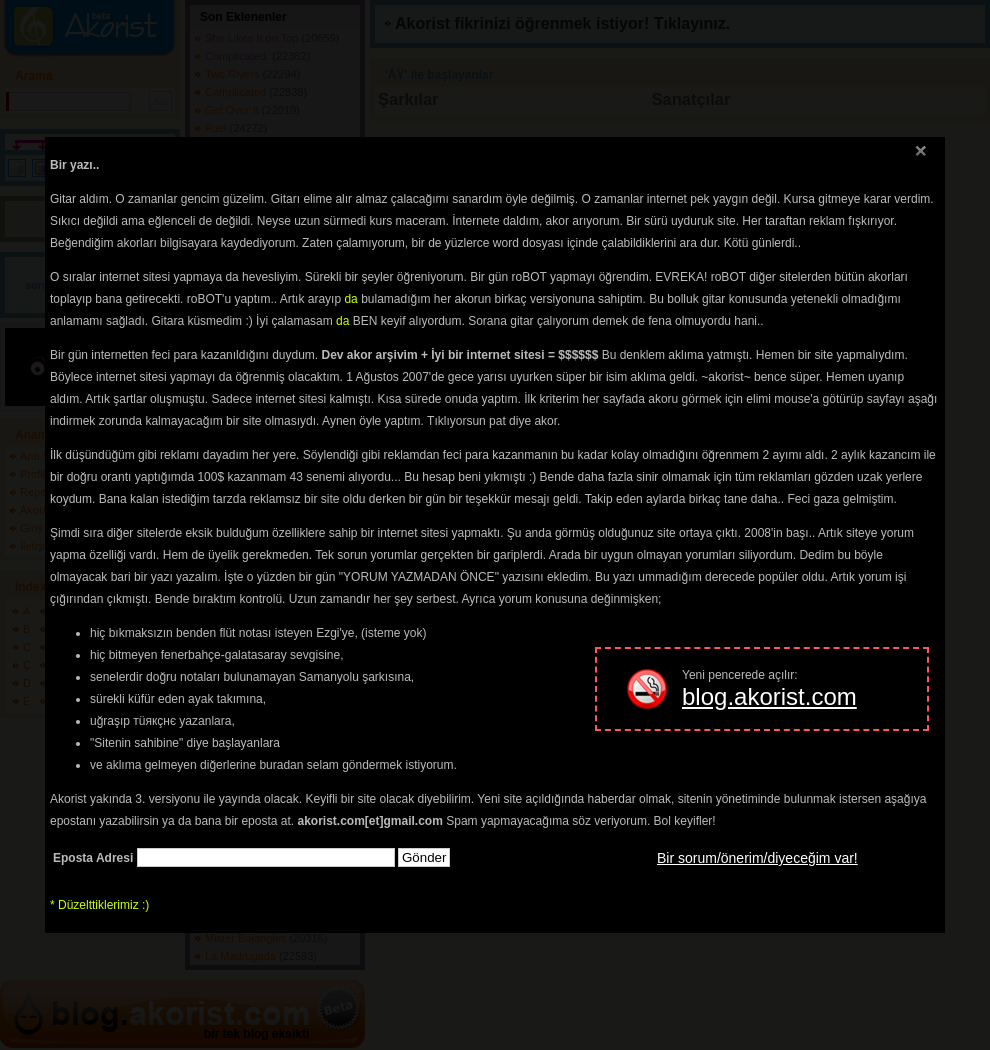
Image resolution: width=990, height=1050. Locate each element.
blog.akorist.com (769, 696)
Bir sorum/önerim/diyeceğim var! (757, 858)
